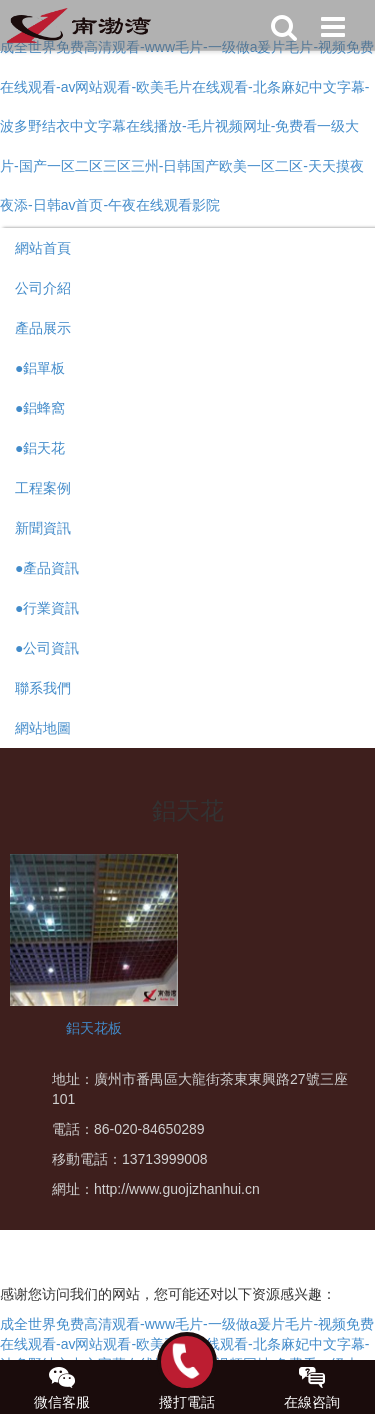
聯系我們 (43, 688)
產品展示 (43, 328)
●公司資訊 (47, 648)
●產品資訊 (47, 568)
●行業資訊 (47, 608)
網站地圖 (43, 728)
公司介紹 (43, 288)
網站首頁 (43, 248)
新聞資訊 (43, 528)
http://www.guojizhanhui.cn (177, 1189)
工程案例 (43, 488)
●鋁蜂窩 (40, 408)
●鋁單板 (40, 368)
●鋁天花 (40, 448)
